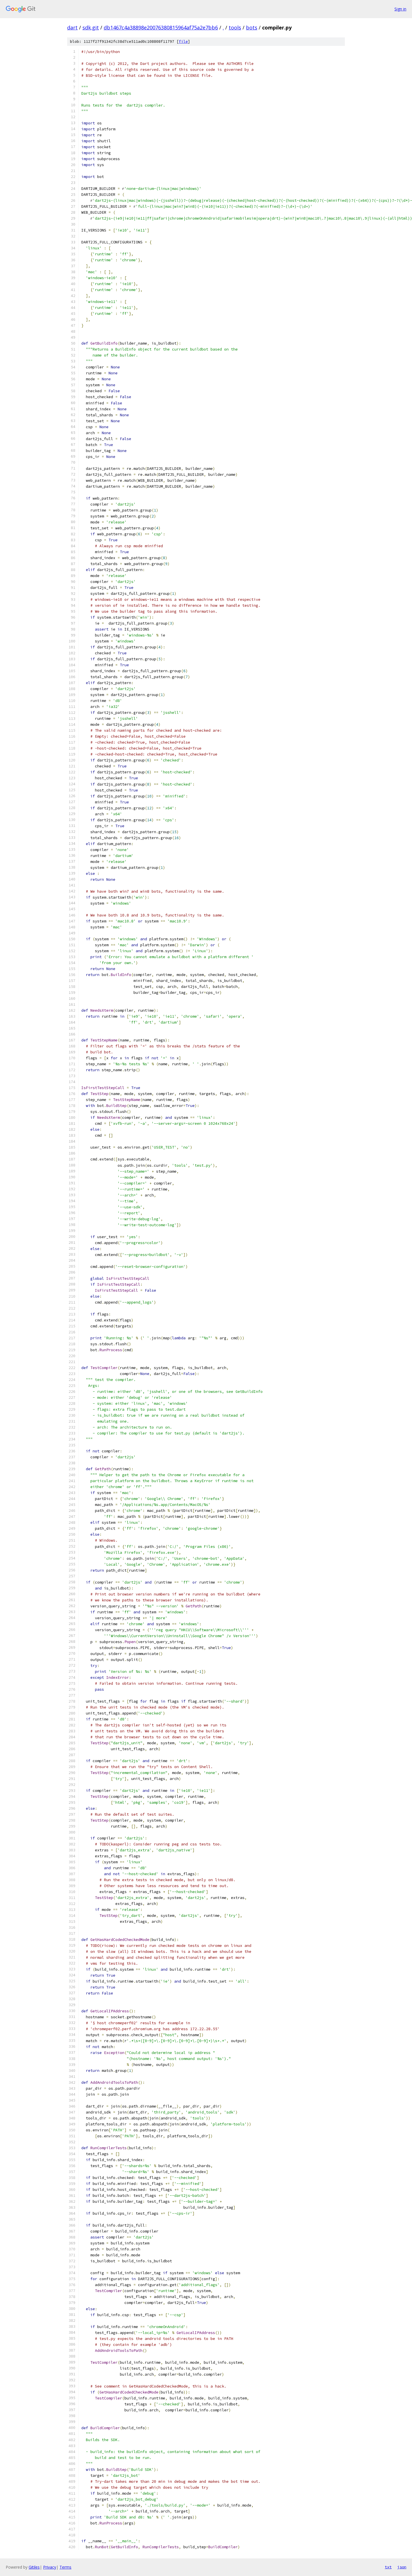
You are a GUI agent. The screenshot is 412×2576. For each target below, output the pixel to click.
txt (388, 2566)
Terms (65, 2567)
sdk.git (90, 27)
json (401, 2566)
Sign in (400, 9)
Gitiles (34, 2567)
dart (72, 27)
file (183, 41)
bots (251, 27)
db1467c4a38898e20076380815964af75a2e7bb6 (161, 27)
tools (235, 27)
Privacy (49, 2567)
